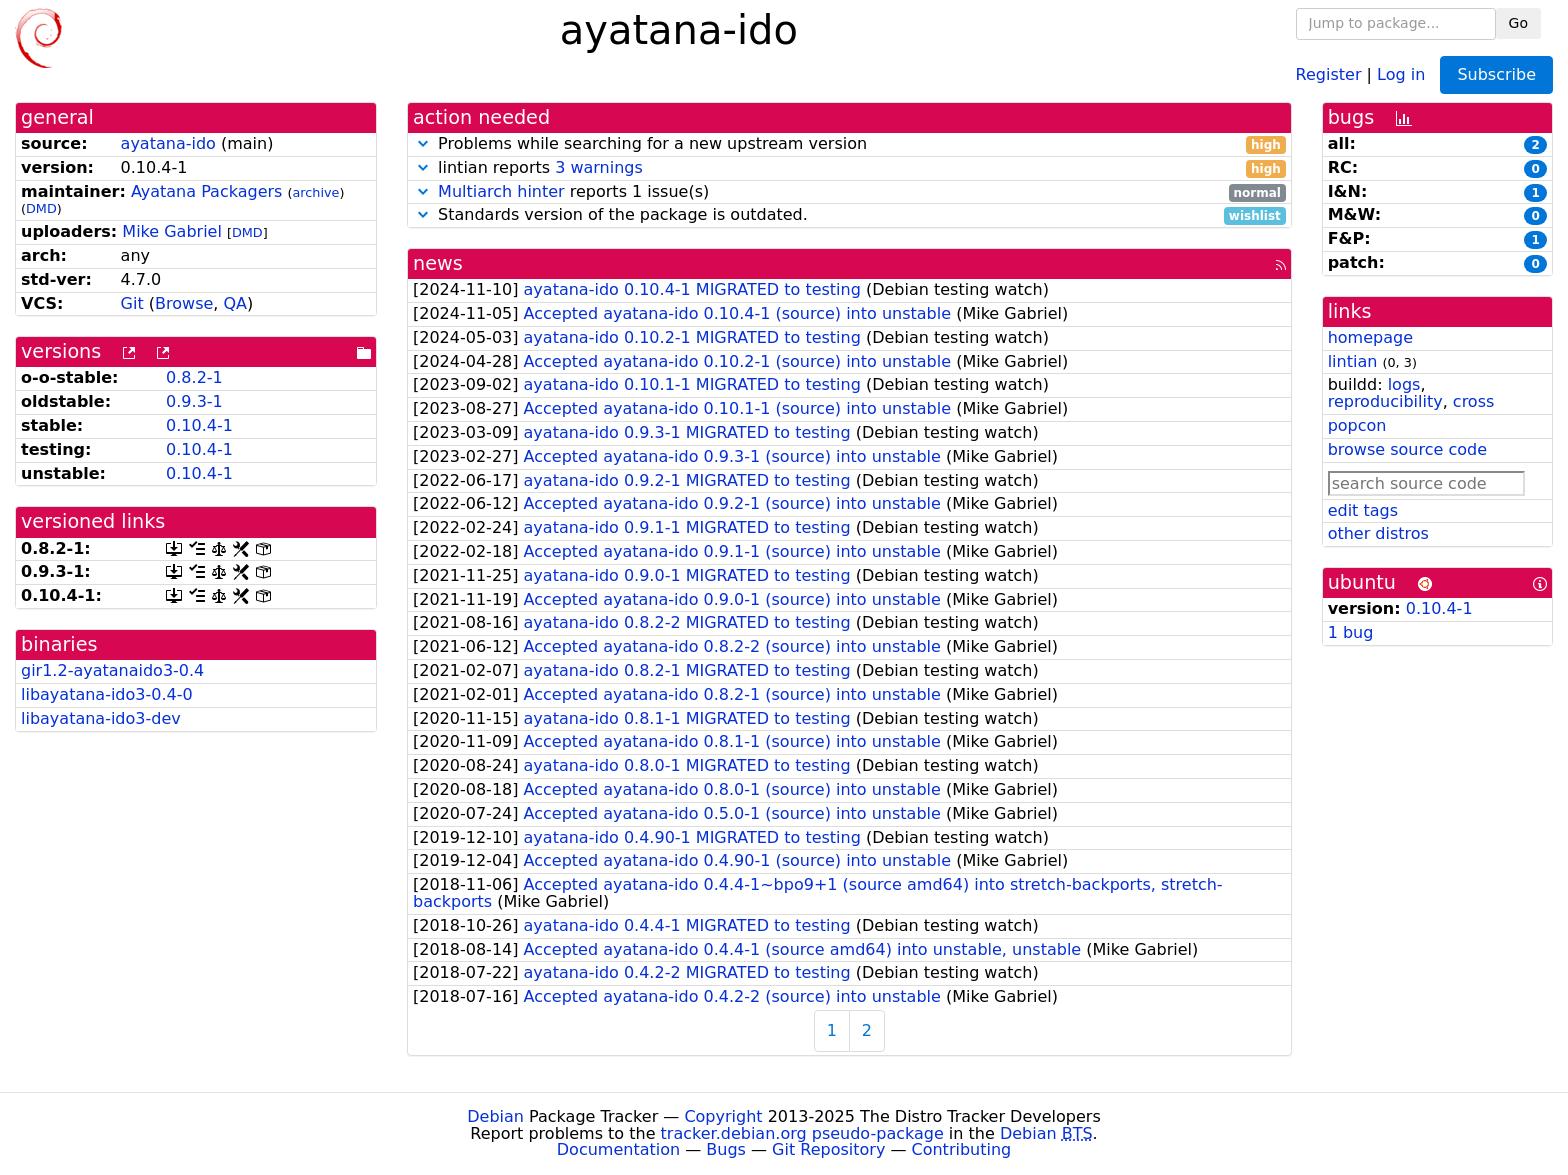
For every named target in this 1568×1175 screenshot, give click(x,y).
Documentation (618, 1149)
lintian (1353, 361)
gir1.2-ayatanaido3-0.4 (112, 670)
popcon (1357, 425)
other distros (1378, 533)
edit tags (1363, 510)
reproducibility (1385, 401)
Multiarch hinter (501, 191)
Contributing (962, 1149)
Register (1329, 73)
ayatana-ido (168, 143)
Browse (184, 303)
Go (1518, 23)
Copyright (723, 1116)
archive (315, 192)
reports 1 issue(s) (849, 192)
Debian (495, 1116)
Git (132, 303)
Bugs (726, 1149)
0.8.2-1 (194, 377)
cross (1473, 401)
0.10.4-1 (199, 425)
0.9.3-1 (194, 401)
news (438, 263)
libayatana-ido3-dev (101, 718)
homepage (1370, 337)
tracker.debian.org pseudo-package (802, 1133)
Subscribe (1496, 74)
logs (1404, 384)
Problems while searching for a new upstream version (849, 144)
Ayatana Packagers (206, 191)
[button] (423, 143)
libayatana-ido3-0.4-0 (107, 694)
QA (235, 303)
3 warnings (599, 167)
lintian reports (849, 168)
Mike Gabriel (172, 231)
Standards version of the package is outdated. (849, 215)
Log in (1401, 73)
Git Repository (828, 1149)
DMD (41, 208)
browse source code (1407, 449)
